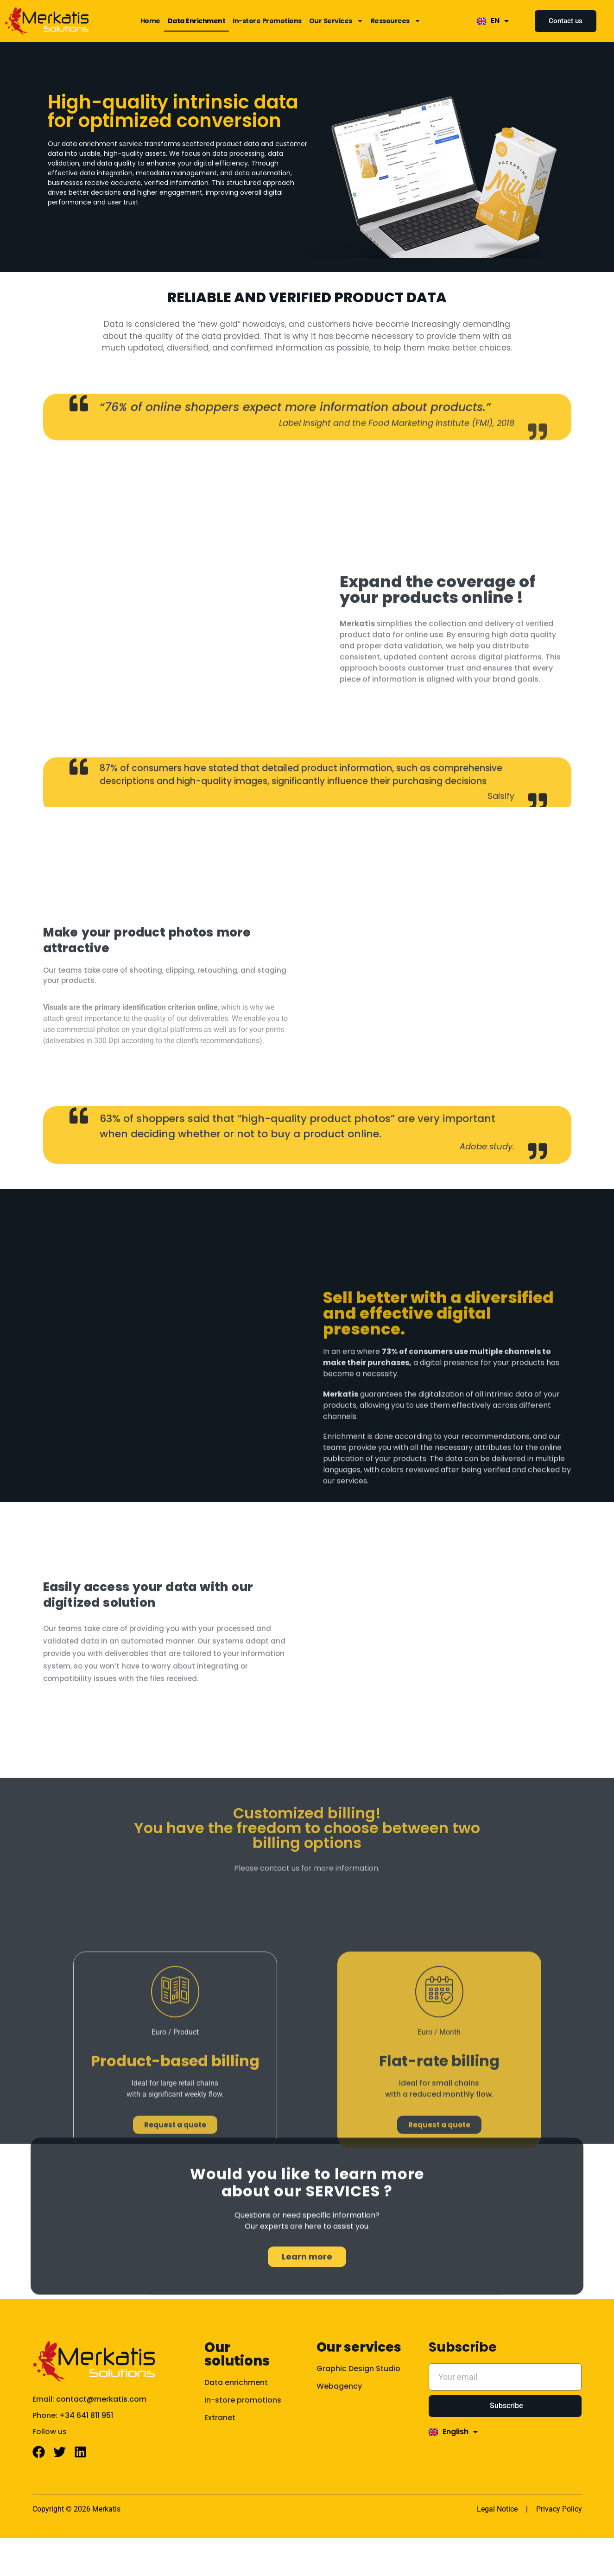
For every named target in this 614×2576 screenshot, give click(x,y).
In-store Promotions (267, 21)
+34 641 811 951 (86, 2443)
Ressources (396, 21)
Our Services (336, 21)
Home (150, 21)
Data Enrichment (197, 21)
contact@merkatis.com (101, 2427)
